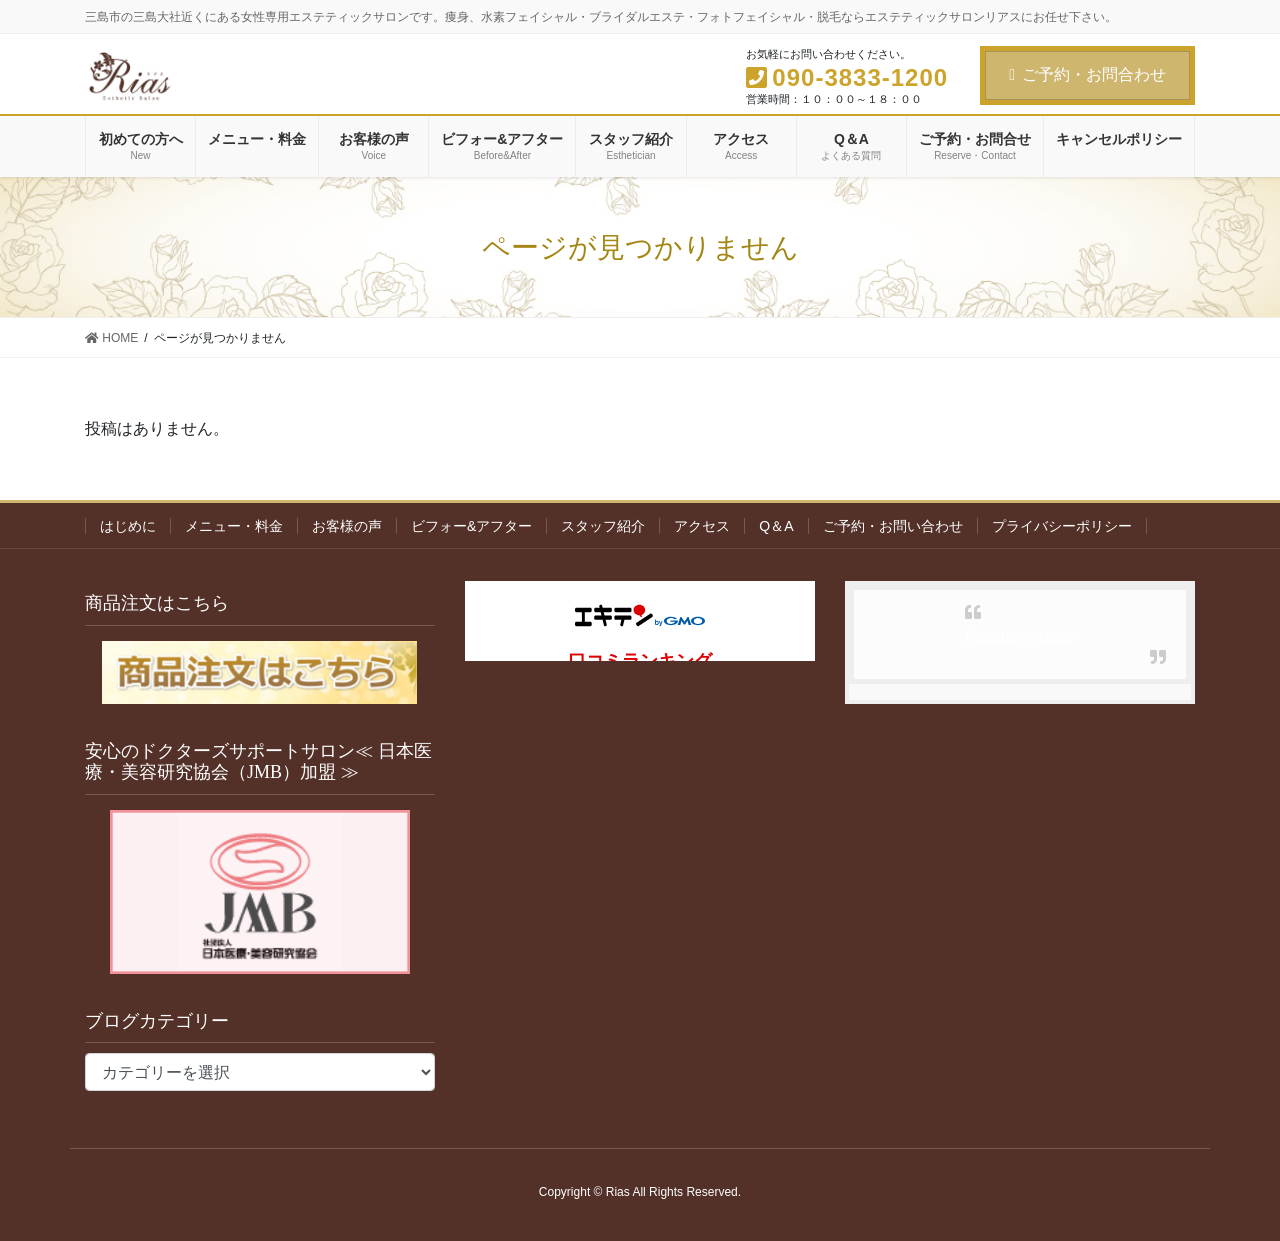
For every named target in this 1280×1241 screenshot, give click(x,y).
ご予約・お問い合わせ (893, 526)
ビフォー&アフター (471, 526)
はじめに (128, 526)
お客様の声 (347, 526)
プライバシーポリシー (1062, 526)
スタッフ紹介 (603, 526)
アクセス (702, 526)
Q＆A (776, 526)
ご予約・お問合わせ (1087, 74)
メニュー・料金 (234, 526)
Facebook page (1020, 636)
